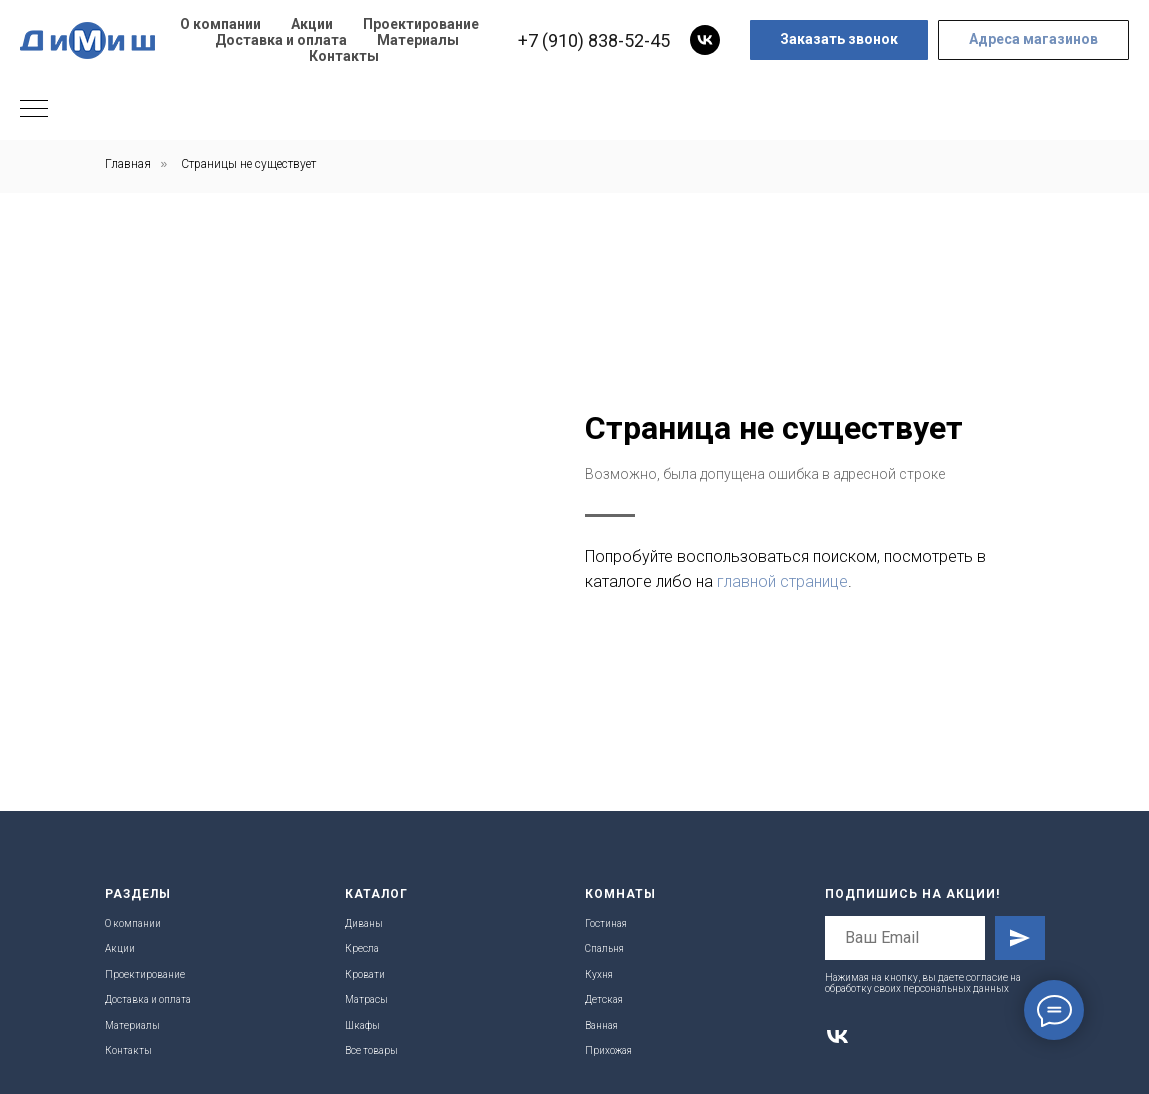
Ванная (601, 1025)
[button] (839, 40)
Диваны (364, 923)
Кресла (362, 948)
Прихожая (608, 1050)
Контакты (344, 56)
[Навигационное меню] (34, 110)
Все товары (371, 1050)
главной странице (782, 581)
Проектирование (421, 24)
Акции (312, 24)
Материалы (418, 40)
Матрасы (366, 999)
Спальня (604, 948)
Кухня (599, 974)
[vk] (705, 40)
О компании (220, 24)
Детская (604, 999)
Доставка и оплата (281, 40)
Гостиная (606, 923)
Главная (128, 164)
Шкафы (362, 1025)
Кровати (365, 974)
